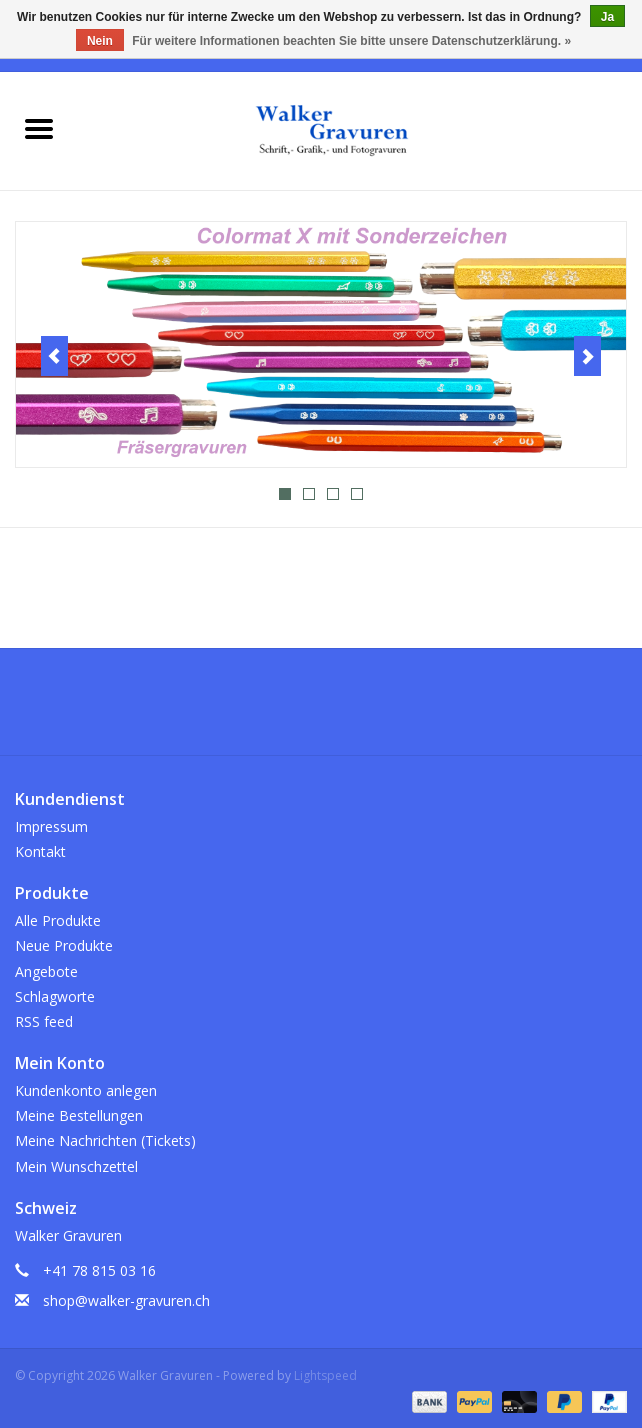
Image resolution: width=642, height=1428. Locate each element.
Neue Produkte (64, 945)
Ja (607, 17)
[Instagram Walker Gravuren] (321, 709)
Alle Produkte (58, 920)
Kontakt (40, 851)
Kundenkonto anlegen (86, 1090)
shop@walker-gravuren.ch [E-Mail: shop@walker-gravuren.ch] (126, 1300)
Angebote (46, 971)
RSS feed (44, 1021)
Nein (100, 41)
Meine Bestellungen (79, 1115)
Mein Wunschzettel (76, 1166)
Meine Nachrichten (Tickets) (105, 1140)
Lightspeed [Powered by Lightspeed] (325, 1375)
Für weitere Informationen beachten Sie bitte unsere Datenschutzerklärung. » (351, 41)
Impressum (51, 826)
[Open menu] (39, 128)
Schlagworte (55, 996)
